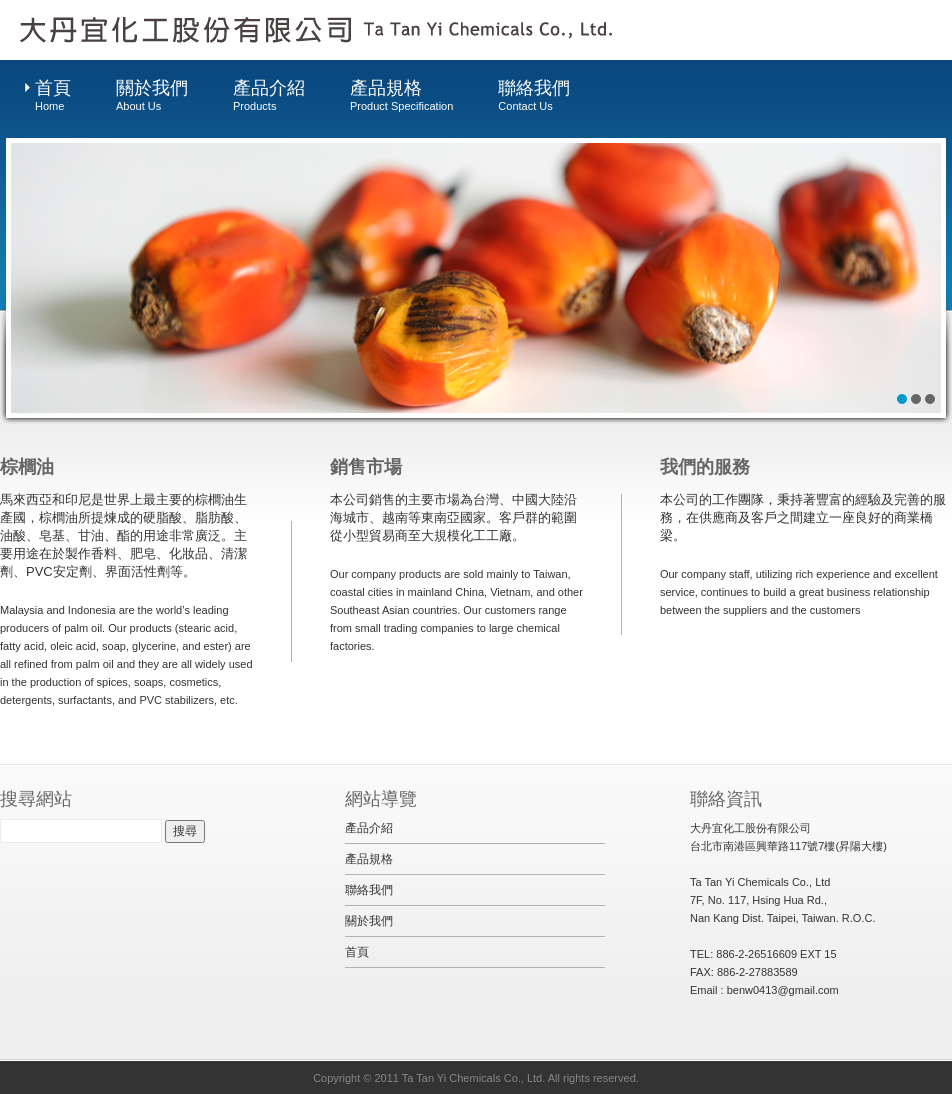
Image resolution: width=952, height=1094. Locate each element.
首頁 (53, 97)
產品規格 (401, 97)
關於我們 (152, 97)
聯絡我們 (534, 97)
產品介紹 (269, 97)
